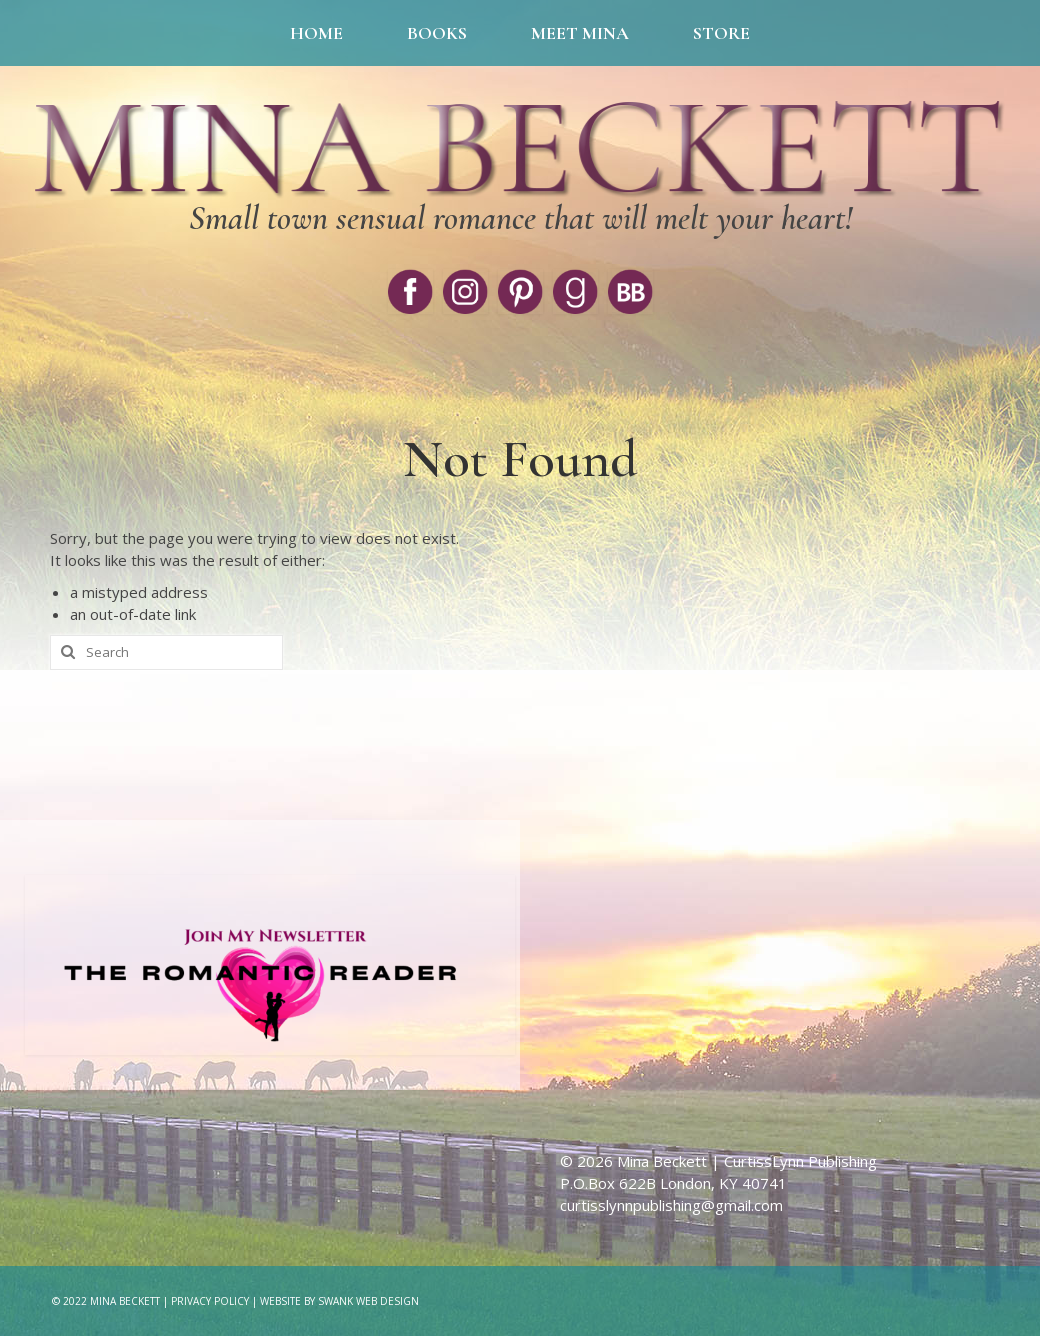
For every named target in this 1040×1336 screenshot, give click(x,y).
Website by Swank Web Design (339, 1301)
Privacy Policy (210, 1301)
